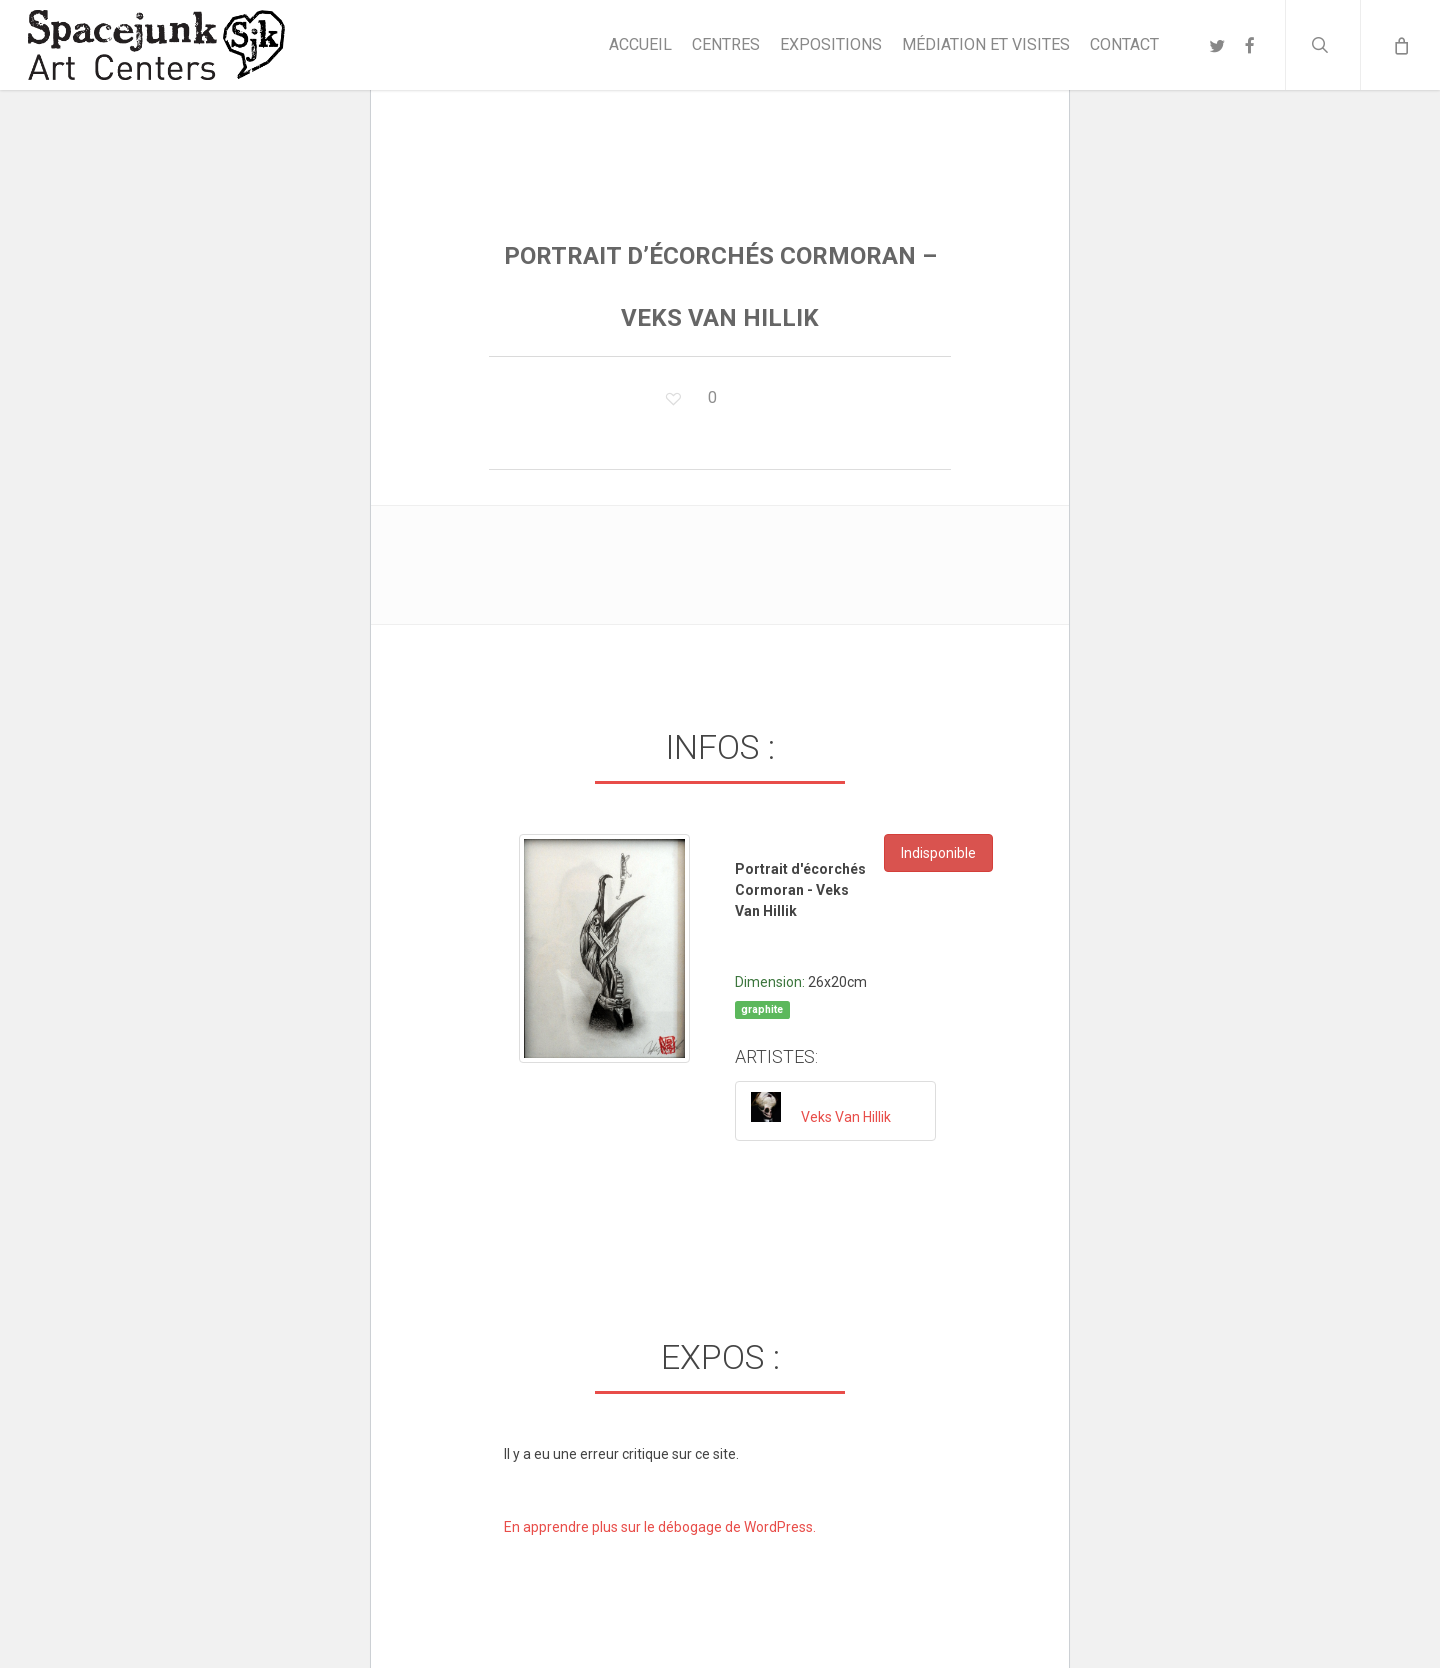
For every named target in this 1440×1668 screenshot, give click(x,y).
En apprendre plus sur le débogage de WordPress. (660, 1527)
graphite (762, 1009)
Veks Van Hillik (846, 1117)
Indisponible (938, 853)
